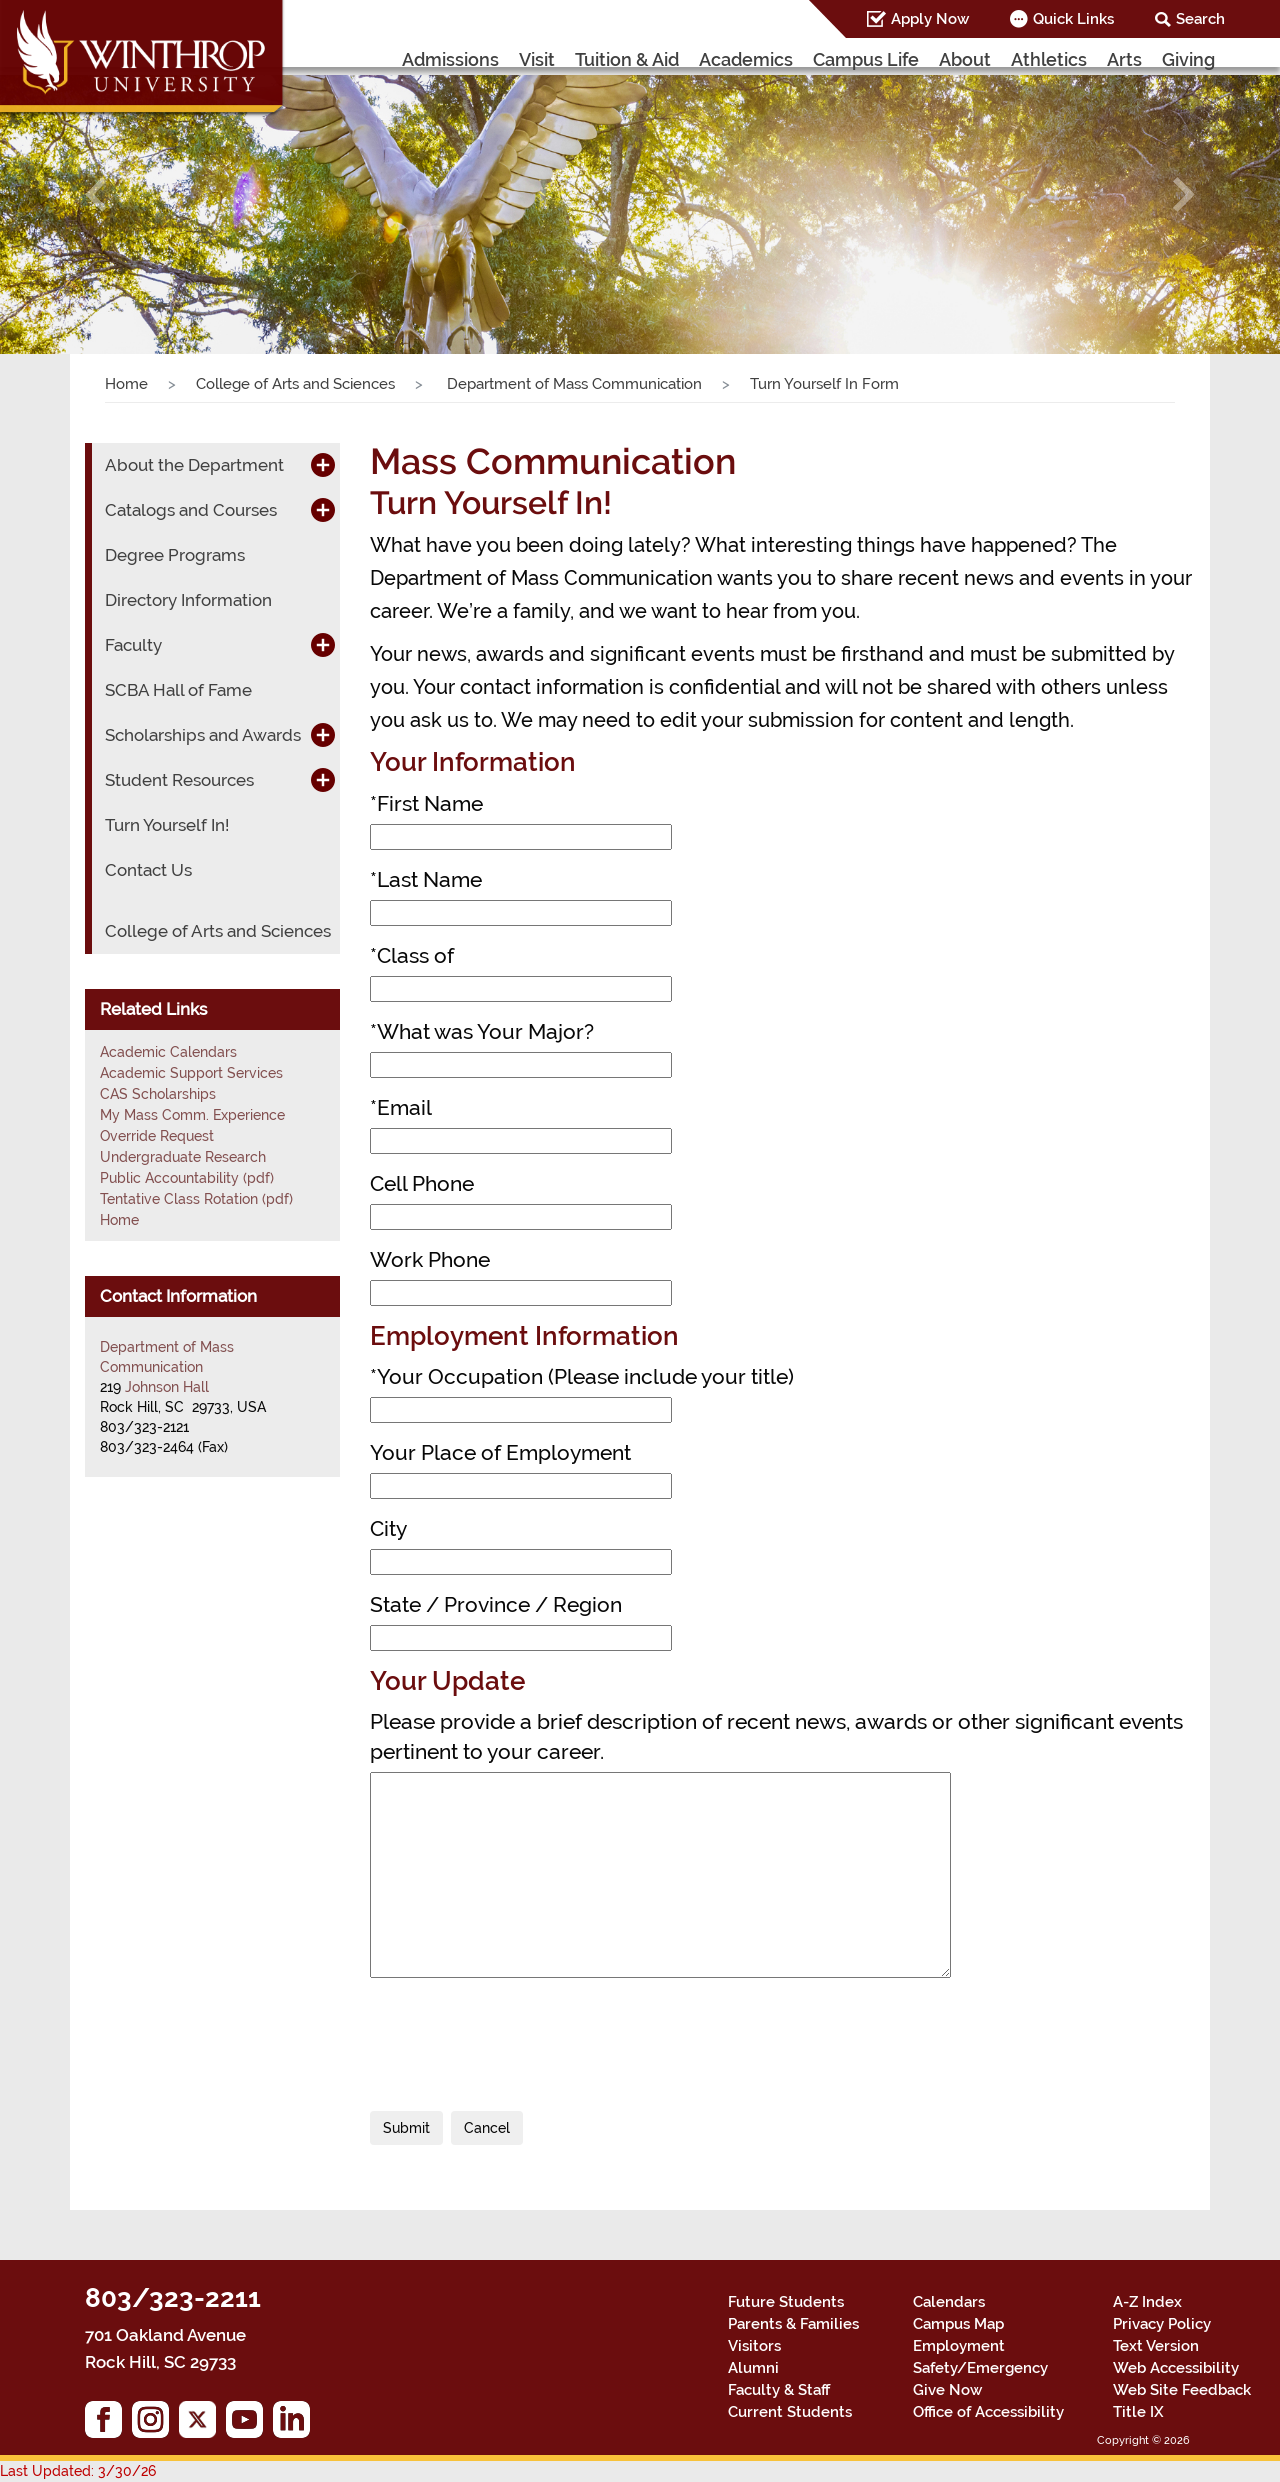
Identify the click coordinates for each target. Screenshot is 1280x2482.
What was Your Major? (482, 1031)
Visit (537, 59)
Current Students (790, 2412)
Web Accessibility (1176, 2368)
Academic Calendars (168, 1052)
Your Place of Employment (500, 1452)
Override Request (157, 1136)
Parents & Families (793, 2324)
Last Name (426, 879)
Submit (406, 2128)
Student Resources (179, 780)
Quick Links (1073, 19)
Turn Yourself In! (167, 825)
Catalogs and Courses (191, 510)
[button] (96, 194)
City (388, 1528)
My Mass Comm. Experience (192, 1115)
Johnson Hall (167, 1387)
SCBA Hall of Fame (178, 690)
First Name (426, 803)
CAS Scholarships (158, 1094)
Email (401, 1107)
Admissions (450, 59)
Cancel (487, 2128)
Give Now (947, 2390)
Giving (1188, 59)
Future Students (786, 2302)
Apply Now (930, 19)
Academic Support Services (191, 1073)
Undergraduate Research (183, 1157)
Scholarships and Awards (203, 735)
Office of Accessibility (988, 2412)
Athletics (1049, 59)
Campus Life (866, 59)
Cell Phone (422, 1183)
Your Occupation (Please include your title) (582, 1376)
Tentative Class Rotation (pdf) (196, 1199)
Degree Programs (175, 555)
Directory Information (188, 600)
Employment (959, 2346)
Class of (412, 955)
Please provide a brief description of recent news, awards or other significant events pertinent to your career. (776, 1736)
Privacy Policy (1162, 2324)
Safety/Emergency (980, 2368)
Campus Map (958, 2324)
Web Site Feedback (1182, 2390)
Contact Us (148, 870)
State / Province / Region (496, 1604)
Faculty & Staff (779, 2390)
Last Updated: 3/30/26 (78, 2471)
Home (126, 384)
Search (1200, 19)
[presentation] (522, 2037)
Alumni (753, 2368)
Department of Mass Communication (572, 384)
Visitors (754, 2346)
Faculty (133, 645)
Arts (1124, 59)
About (965, 59)
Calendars (949, 2302)
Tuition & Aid (627, 59)
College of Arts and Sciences (295, 384)
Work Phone (430, 1259)
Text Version (1156, 2346)
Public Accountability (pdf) (187, 1178)
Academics (746, 59)
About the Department (194, 465)
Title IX (1138, 2412)
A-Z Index (1147, 2302)
